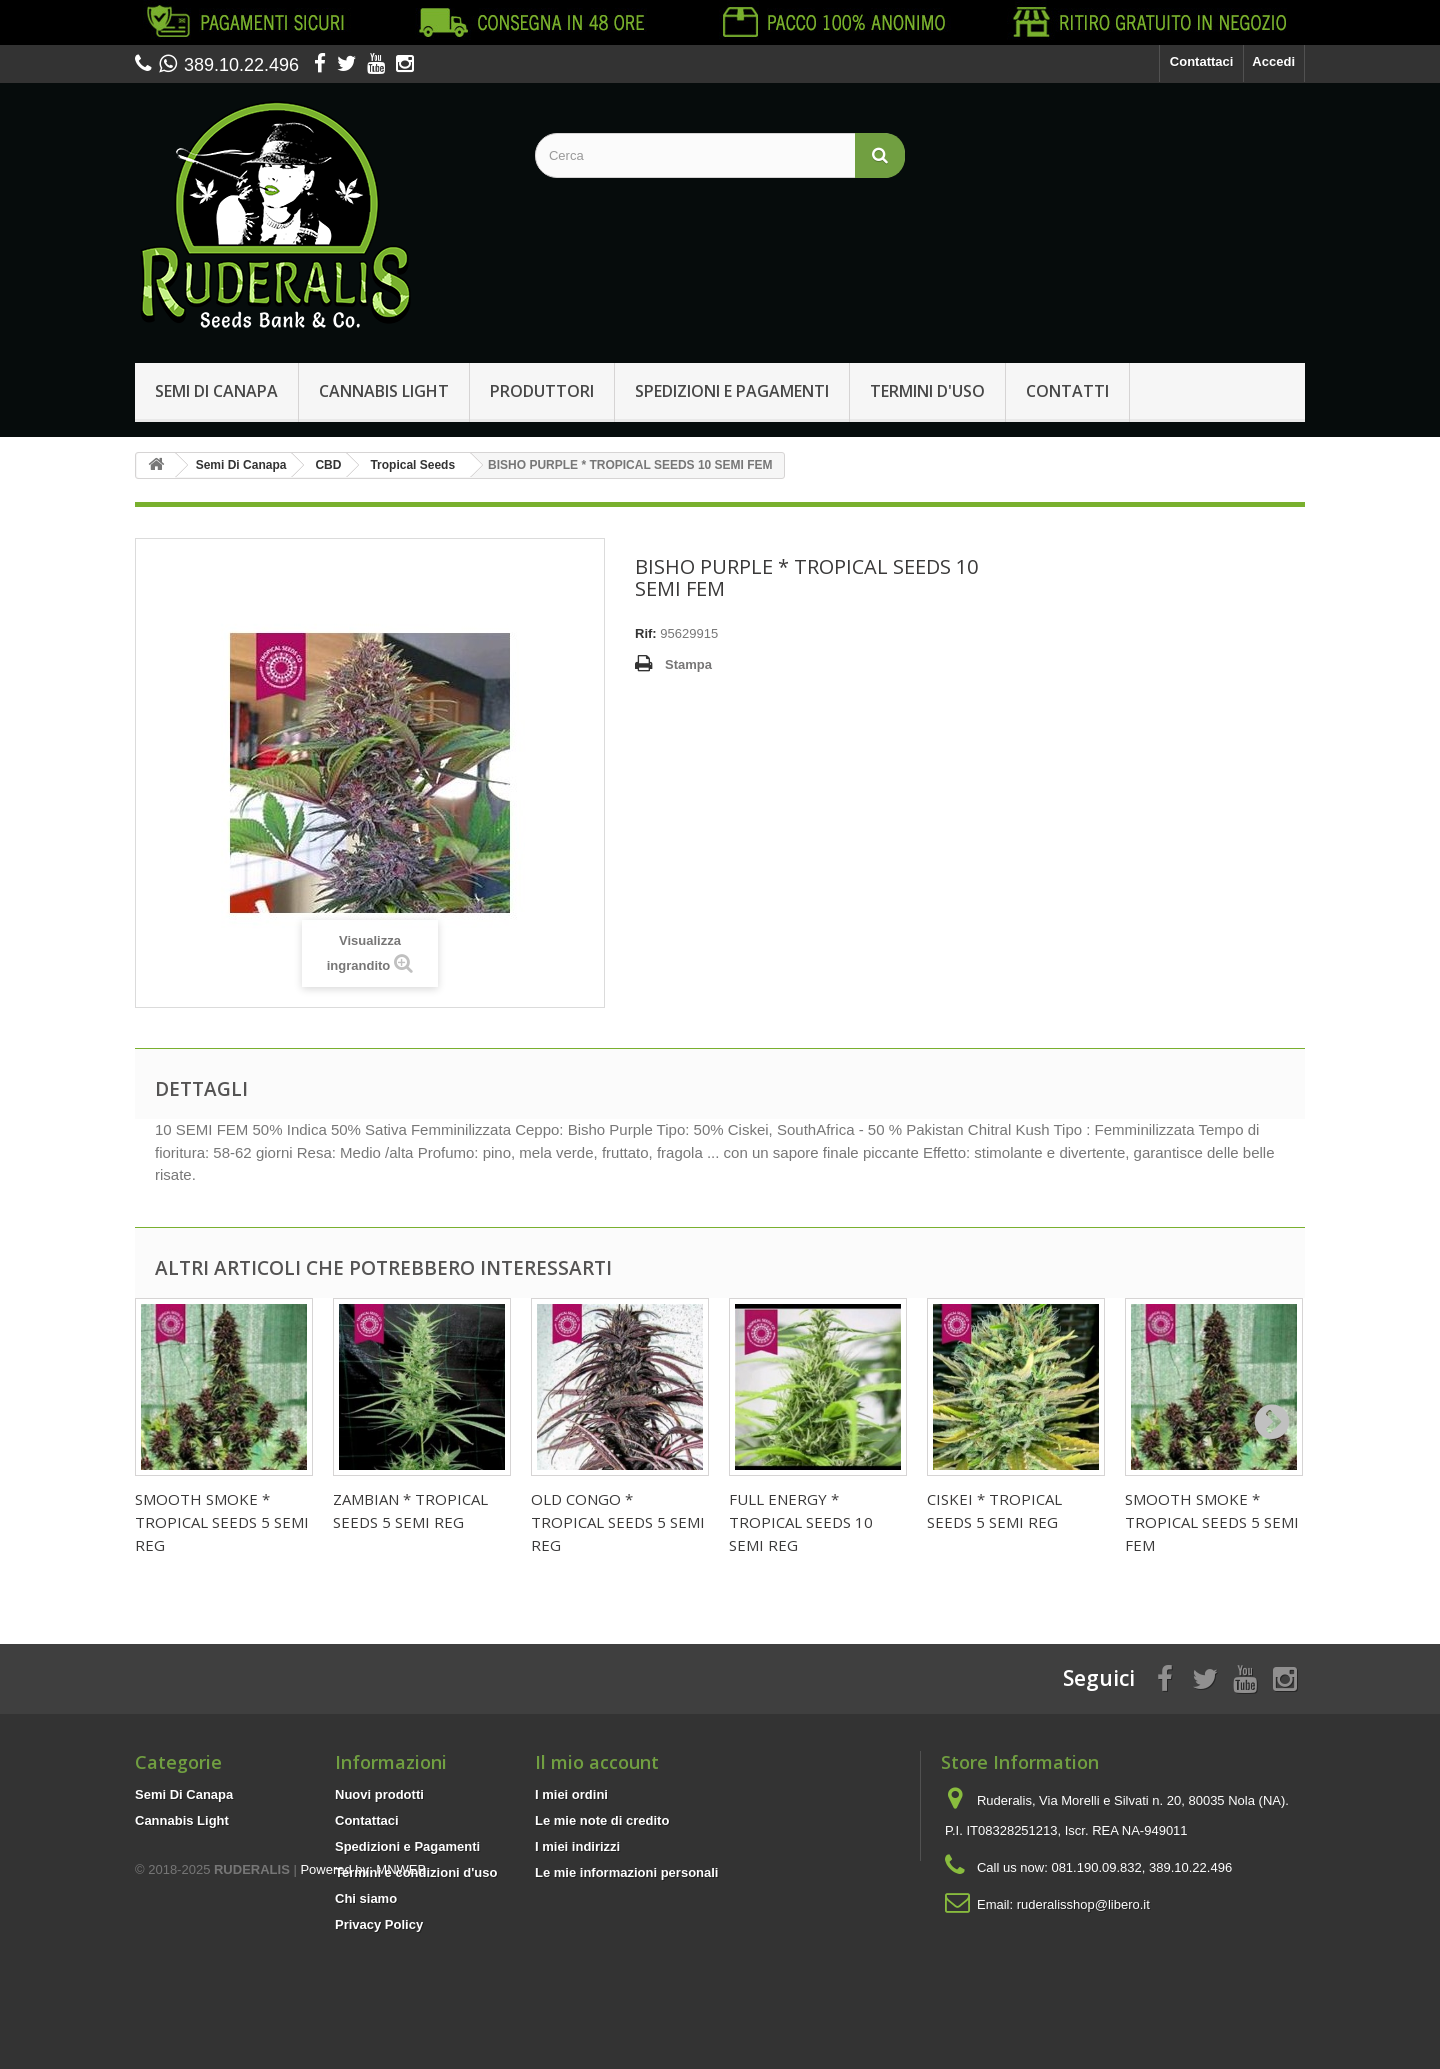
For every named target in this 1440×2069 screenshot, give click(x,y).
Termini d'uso (927, 391)
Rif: (646, 633)
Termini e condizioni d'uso (416, 1872)
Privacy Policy (379, 1924)
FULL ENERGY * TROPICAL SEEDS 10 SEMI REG (801, 1522)
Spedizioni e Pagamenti (732, 391)
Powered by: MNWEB (363, 1959)
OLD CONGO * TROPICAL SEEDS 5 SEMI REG (618, 1522)
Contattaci (1202, 61)
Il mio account (597, 1762)
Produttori (542, 391)
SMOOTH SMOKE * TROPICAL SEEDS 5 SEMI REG (222, 1522)
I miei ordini (571, 1794)
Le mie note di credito (602, 1820)
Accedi (1273, 61)
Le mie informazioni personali (626, 1872)
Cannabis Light (384, 391)
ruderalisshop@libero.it (1083, 1904)
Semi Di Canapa (216, 391)
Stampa (688, 664)
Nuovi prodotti (379, 1794)
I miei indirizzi (577, 1846)
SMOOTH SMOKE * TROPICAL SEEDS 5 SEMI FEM (1212, 1522)
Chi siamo (366, 1898)
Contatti (1067, 391)
